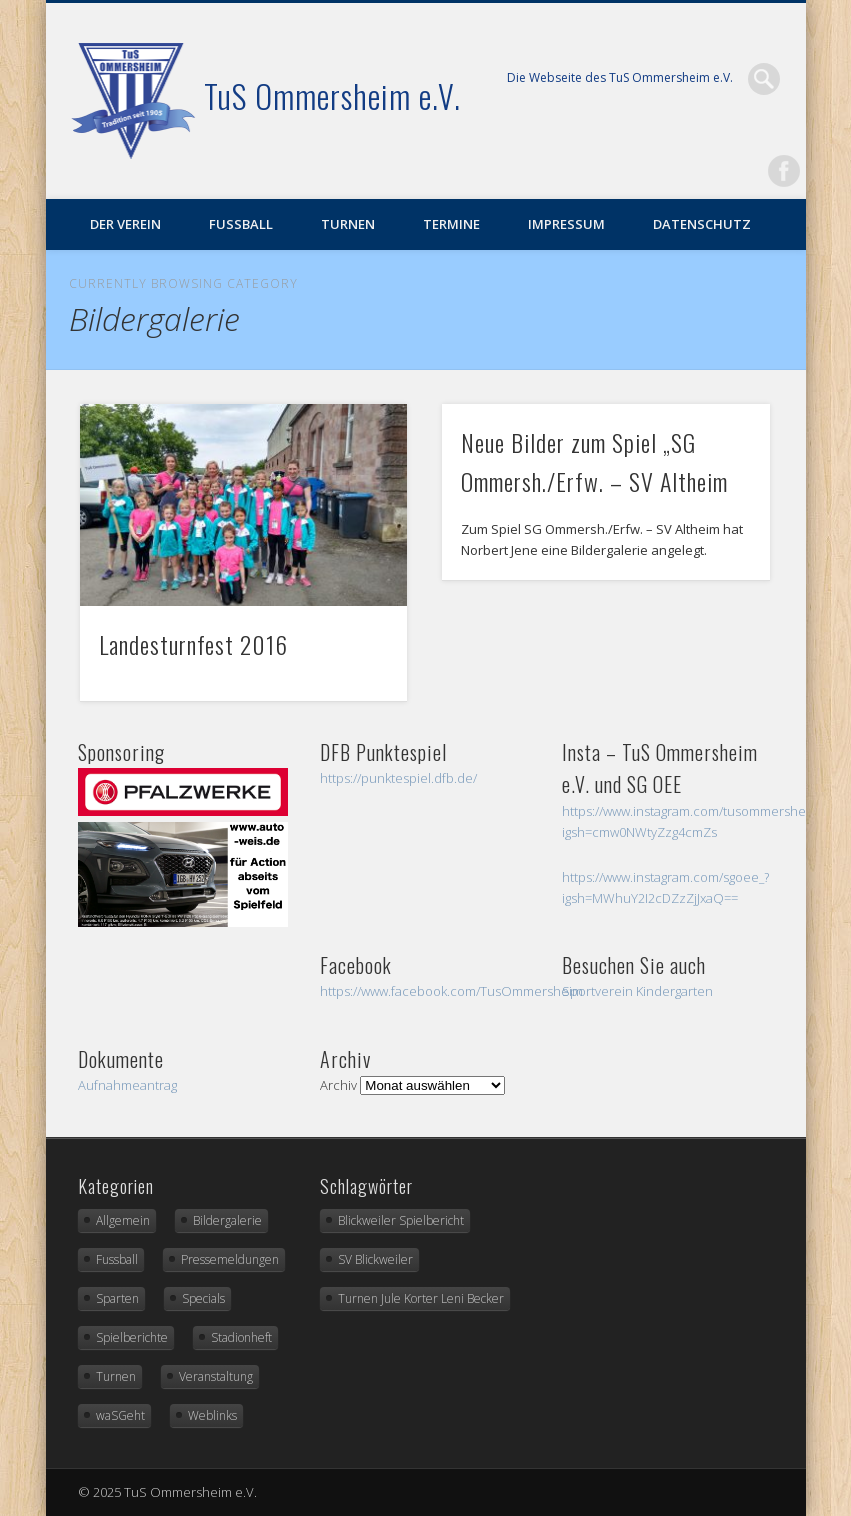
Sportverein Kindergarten (637, 991)
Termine (451, 224)
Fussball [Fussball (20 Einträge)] (117, 1259)
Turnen (348, 224)
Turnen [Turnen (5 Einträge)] (116, 1376)
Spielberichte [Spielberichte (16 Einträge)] (132, 1337)
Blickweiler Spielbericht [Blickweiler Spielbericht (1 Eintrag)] (401, 1220)
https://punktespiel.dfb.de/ (398, 778)
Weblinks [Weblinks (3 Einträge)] (212, 1415)
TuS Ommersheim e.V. (332, 95)
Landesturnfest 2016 (193, 644)
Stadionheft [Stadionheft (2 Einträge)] (241, 1337)
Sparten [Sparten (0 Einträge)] (117, 1298)
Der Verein (125, 224)
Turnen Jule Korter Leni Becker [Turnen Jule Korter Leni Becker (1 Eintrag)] (421, 1298)
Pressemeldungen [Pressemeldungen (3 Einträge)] (230, 1259)
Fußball (241, 224)
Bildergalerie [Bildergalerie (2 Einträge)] (227, 1220)
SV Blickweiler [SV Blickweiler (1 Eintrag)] (375, 1259)
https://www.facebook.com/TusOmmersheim (451, 991)
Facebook (784, 171)
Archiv (338, 1085)
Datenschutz (702, 224)
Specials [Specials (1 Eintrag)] (203, 1298)
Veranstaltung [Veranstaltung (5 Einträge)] (216, 1376)
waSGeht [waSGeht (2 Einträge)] (120, 1415)
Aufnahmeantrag (127, 1085)
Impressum (566, 224)
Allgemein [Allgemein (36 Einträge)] (123, 1220)
